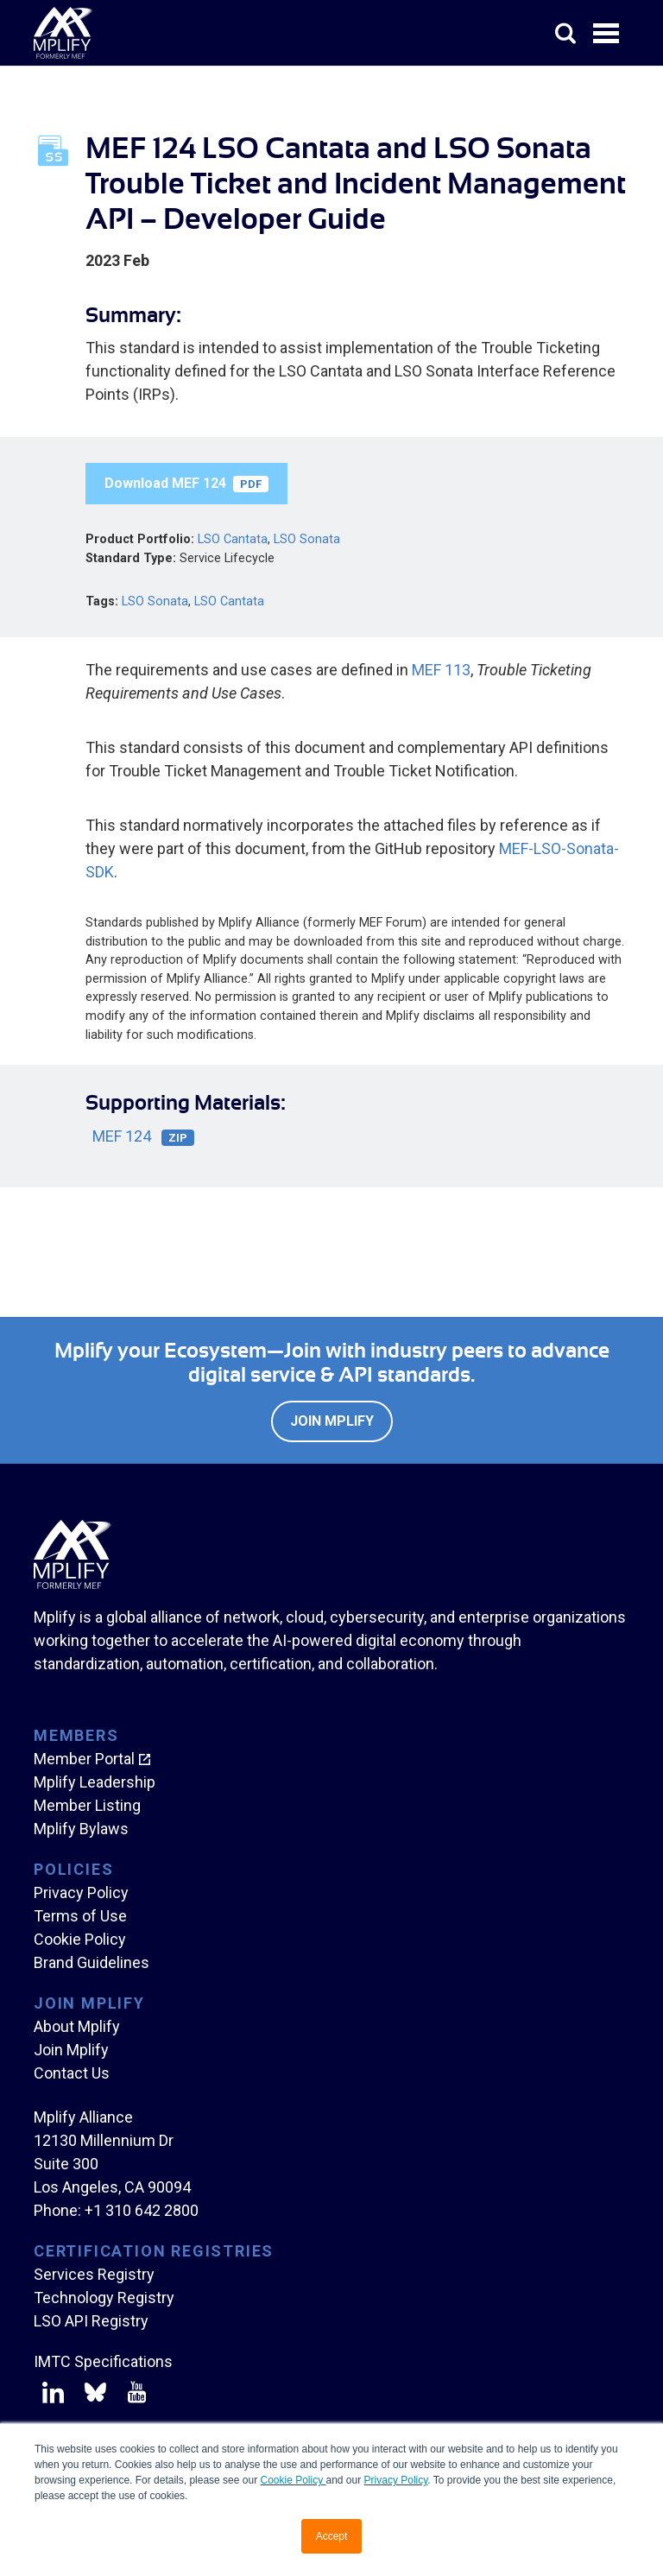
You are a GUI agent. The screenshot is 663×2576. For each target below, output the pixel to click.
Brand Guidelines (91, 1962)
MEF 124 (143, 1137)
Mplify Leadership (94, 1782)
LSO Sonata (307, 539)
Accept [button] (332, 2536)
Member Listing (87, 1805)
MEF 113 (441, 670)
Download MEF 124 (186, 483)
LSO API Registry (91, 2321)
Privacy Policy (396, 2480)
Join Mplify (332, 1421)
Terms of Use (80, 1916)
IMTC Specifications (103, 2361)
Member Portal (84, 1759)
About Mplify (77, 2026)
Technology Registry (104, 2297)
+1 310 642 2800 (142, 2210)
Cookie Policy (292, 2480)
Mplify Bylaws (81, 1829)
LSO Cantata (233, 539)
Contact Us (72, 2073)
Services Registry (94, 2274)
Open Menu (607, 35)
